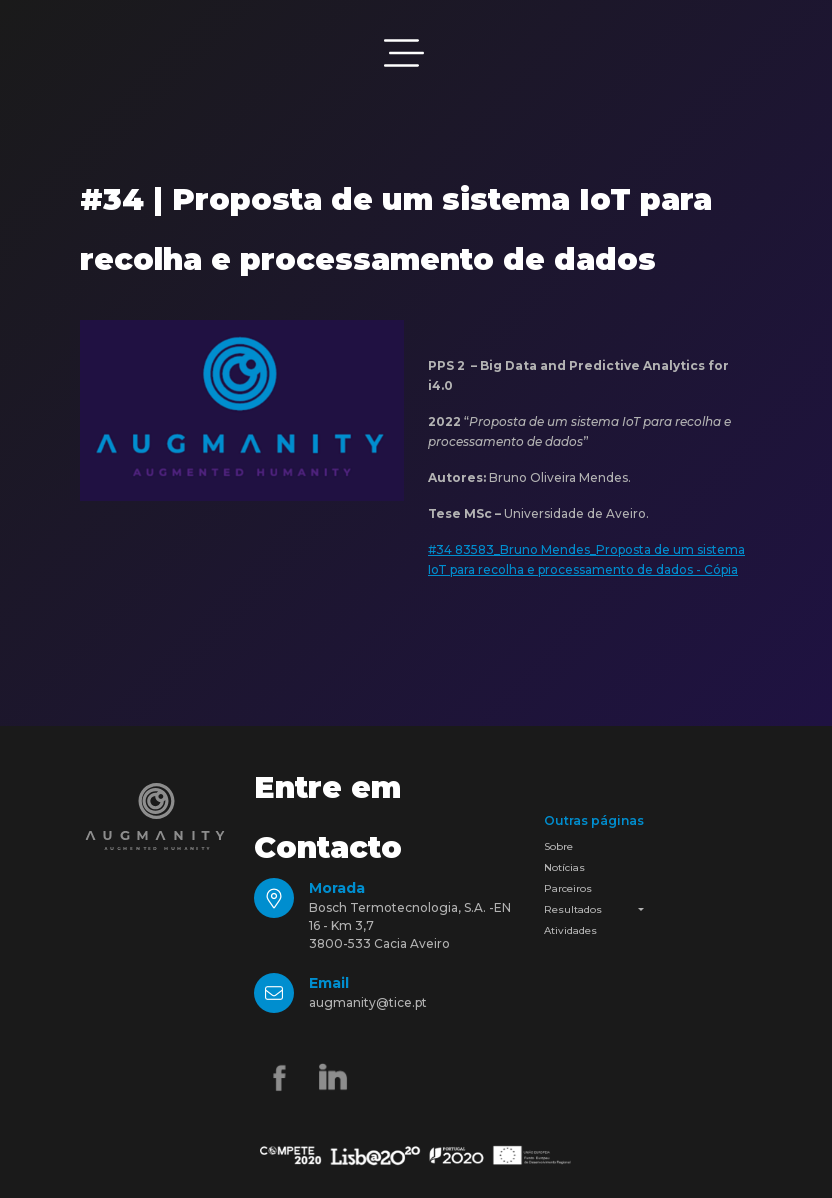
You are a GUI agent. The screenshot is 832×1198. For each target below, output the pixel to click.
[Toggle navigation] (404, 53)
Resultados (573, 909)
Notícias (564, 867)
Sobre (558, 846)
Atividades (570, 930)
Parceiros (568, 888)
